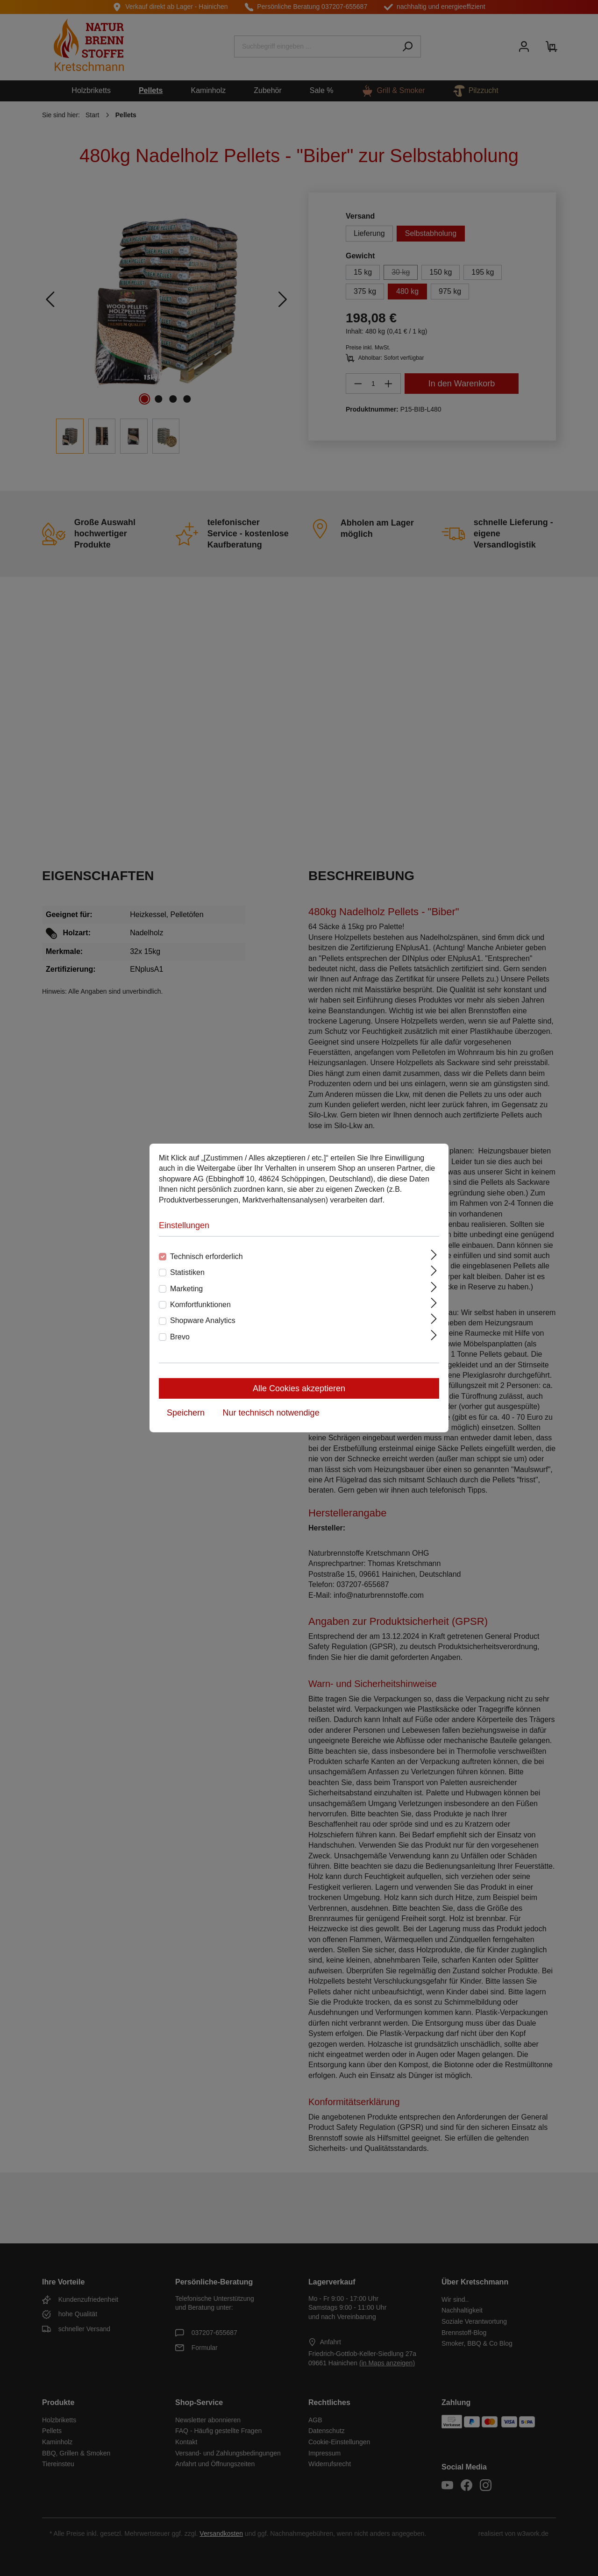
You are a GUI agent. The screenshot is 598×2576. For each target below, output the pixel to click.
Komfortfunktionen (200, 1305)
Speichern (186, 1412)
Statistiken (187, 1272)
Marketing (186, 1289)
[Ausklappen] (434, 1255)
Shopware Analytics (202, 1320)
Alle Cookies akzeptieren (299, 1388)
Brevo (180, 1337)
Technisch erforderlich (206, 1256)
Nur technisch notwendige (271, 1412)
